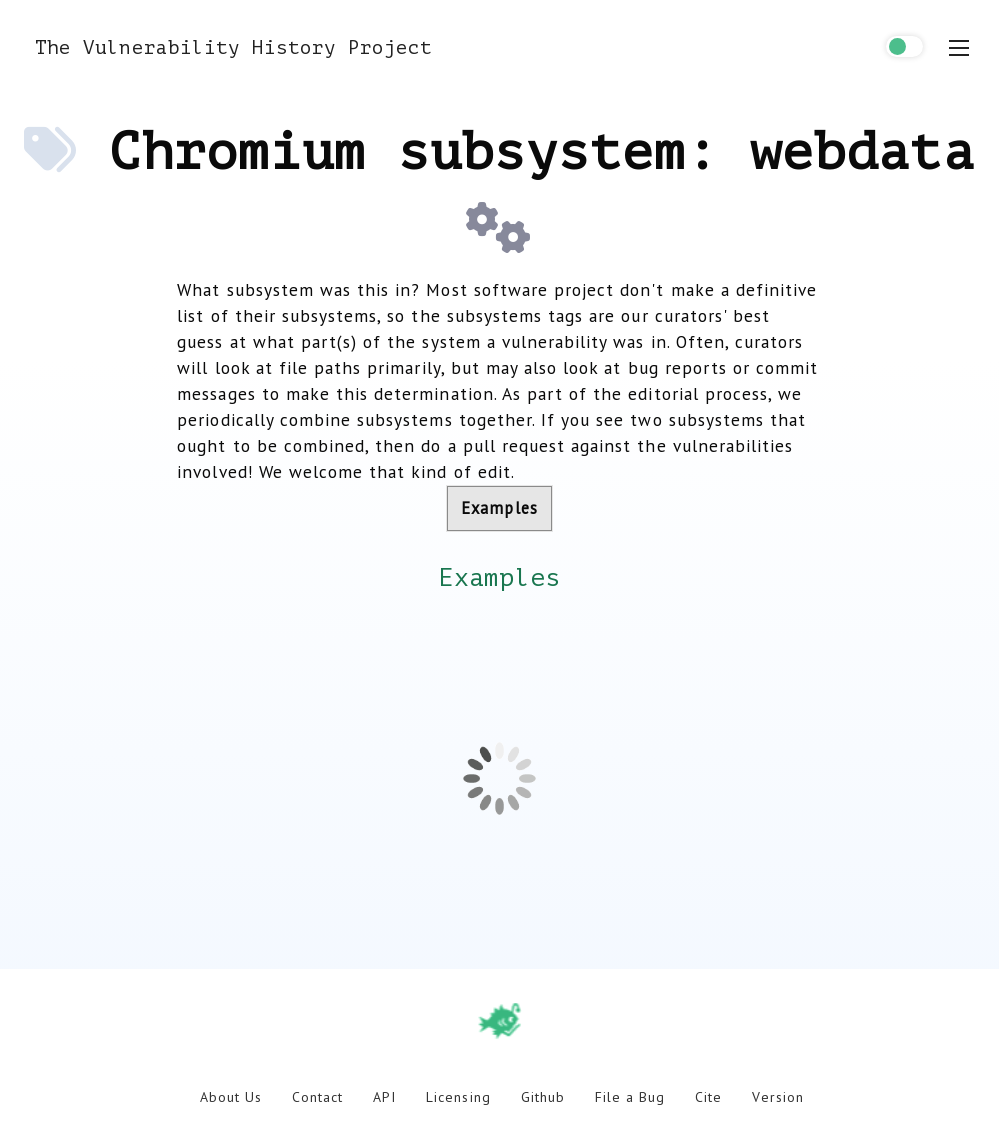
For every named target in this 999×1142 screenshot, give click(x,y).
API (384, 1097)
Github (543, 1097)
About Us (231, 1097)
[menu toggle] (959, 48)
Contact (317, 1097)
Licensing (458, 1097)
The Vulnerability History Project (233, 47)
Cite (708, 1097)
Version (777, 1097)
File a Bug (630, 1097)
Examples (499, 508)
